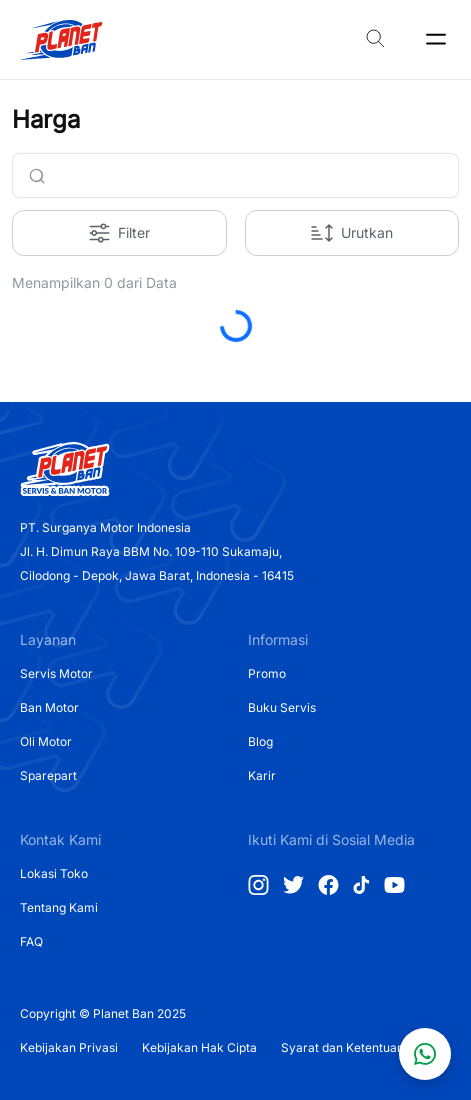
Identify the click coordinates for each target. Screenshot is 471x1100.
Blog (260, 741)
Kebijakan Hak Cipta (199, 1047)
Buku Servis (282, 707)
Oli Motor (46, 741)
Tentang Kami (59, 907)
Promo (267, 673)
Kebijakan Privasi (69, 1047)
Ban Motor (49, 707)
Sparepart (48, 775)
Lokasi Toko (54, 873)
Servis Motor (56, 673)
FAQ (31, 941)
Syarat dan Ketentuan (342, 1047)
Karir (262, 775)
